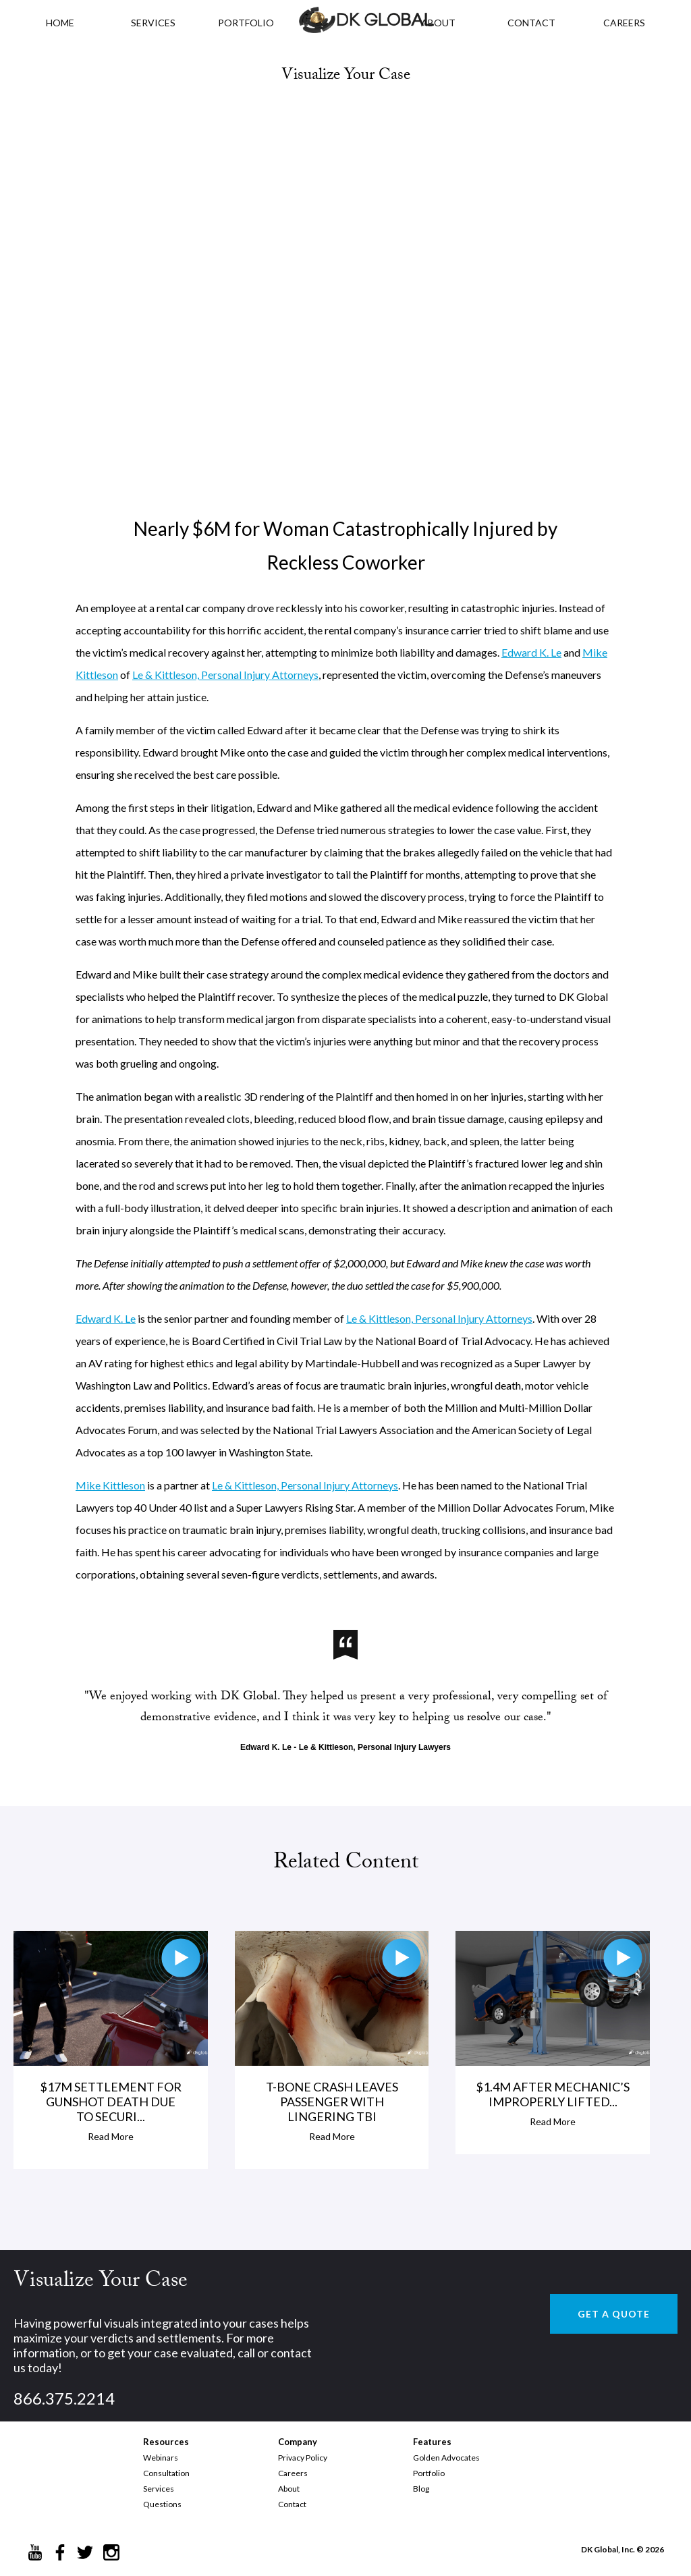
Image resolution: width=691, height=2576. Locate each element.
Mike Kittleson (110, 1485)
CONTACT (531, 22)
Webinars (160, 2457)
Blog (421, 2489)
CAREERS (624, 22)
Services (153, 22)
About (289, 2489)
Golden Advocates (446, 2457)
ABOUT (438, 22)
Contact (292, 2504)
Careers (293, 2473)
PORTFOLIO (246, 22)
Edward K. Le (531, 652)
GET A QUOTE (614, 2314)
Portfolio (429, 2473)
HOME (60, 22)
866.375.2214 (64, 2398)
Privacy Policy (302, 2457)
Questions (162, 2504)
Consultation (166, 2473)
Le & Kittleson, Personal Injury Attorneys (225, 674)
